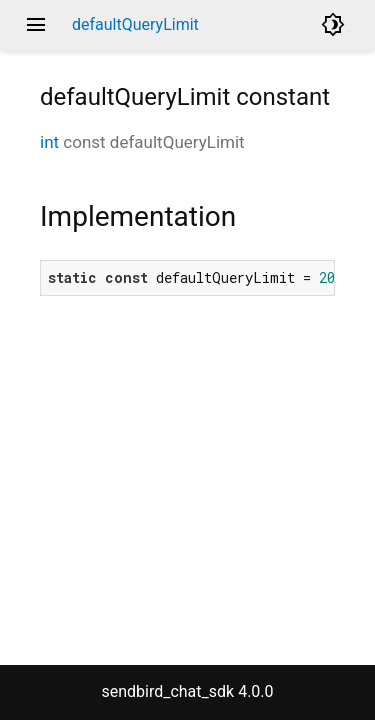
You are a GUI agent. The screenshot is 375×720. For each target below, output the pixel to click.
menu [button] (36, 25)
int (49, 142)
